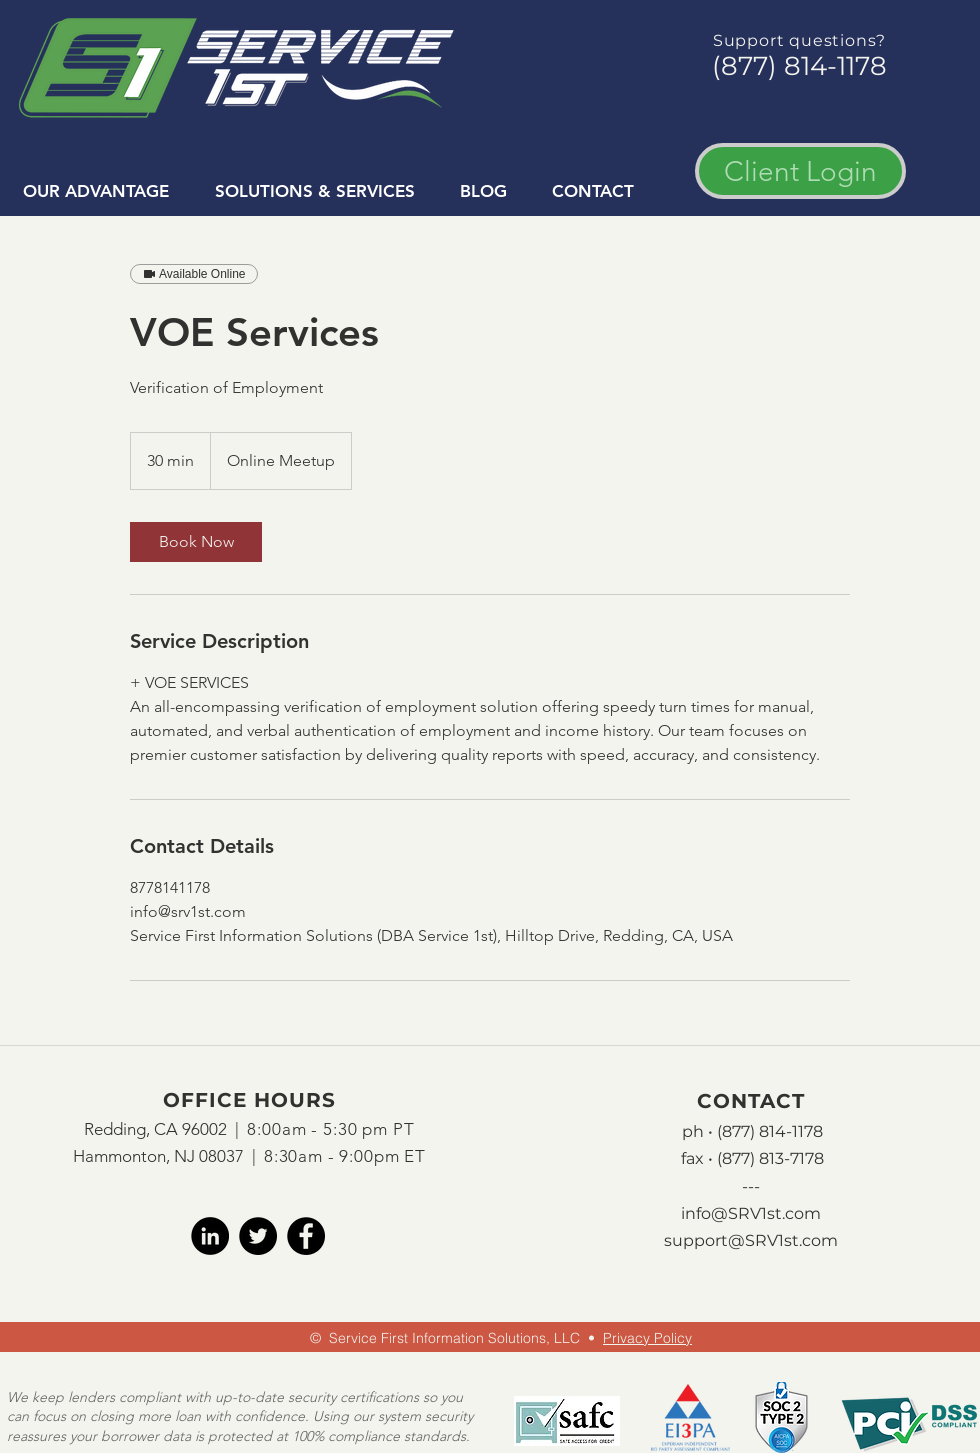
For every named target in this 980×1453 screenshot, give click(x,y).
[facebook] (306, 1236)
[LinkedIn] (210, 1236)
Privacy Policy (647, 1338)
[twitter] (258, 1236)
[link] (196, 542)
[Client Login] (800, 171)
